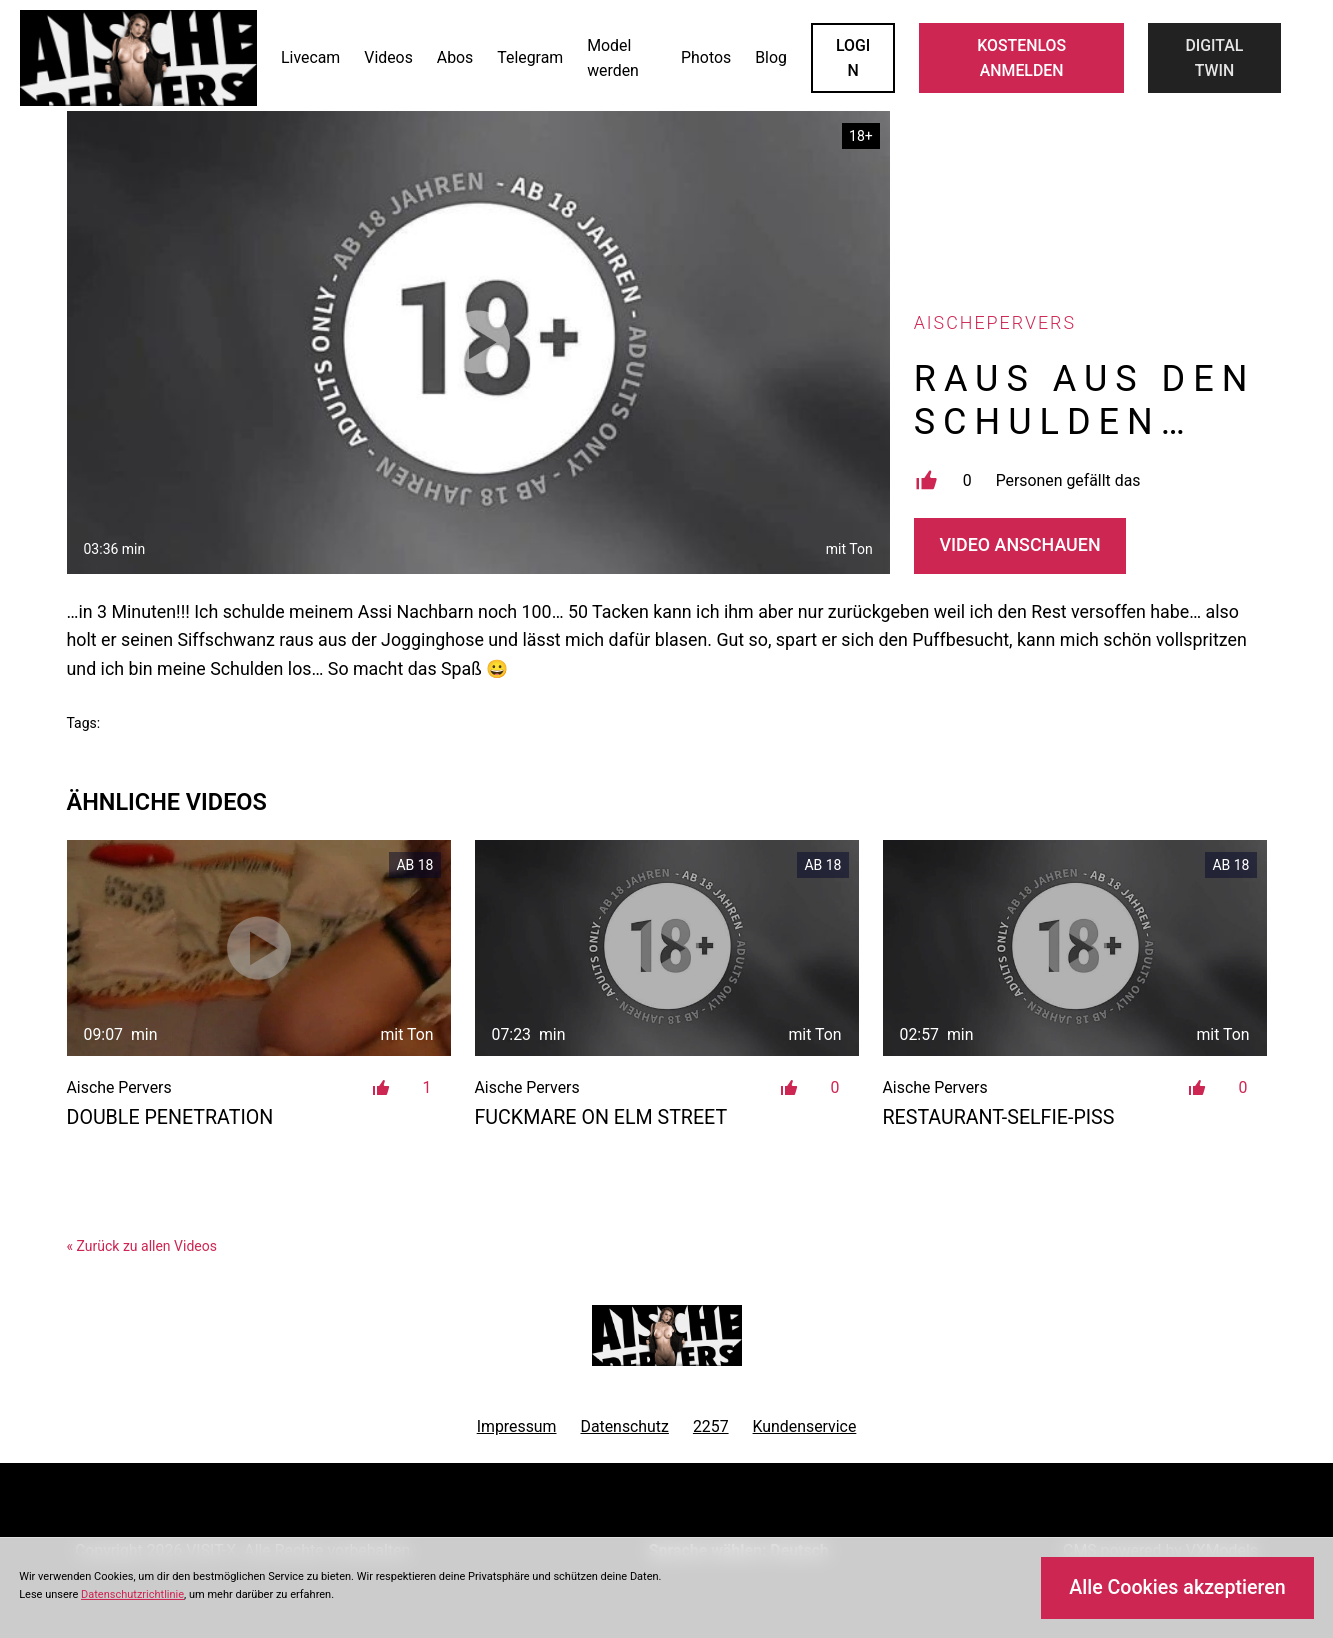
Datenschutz (624, 1426)
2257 (711, 1426)
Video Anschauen (1020, 544)
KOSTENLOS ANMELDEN (1021, 58)
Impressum (517, 1426)
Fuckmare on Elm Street (601, 1117)
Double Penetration (170, 1117)
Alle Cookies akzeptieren (1177, 1587)
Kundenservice (805, 1426)
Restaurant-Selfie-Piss (999, 1117)
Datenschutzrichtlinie (132, 1594)
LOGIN (853, 58)
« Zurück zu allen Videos (142, 1246)
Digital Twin (1214, 58)
